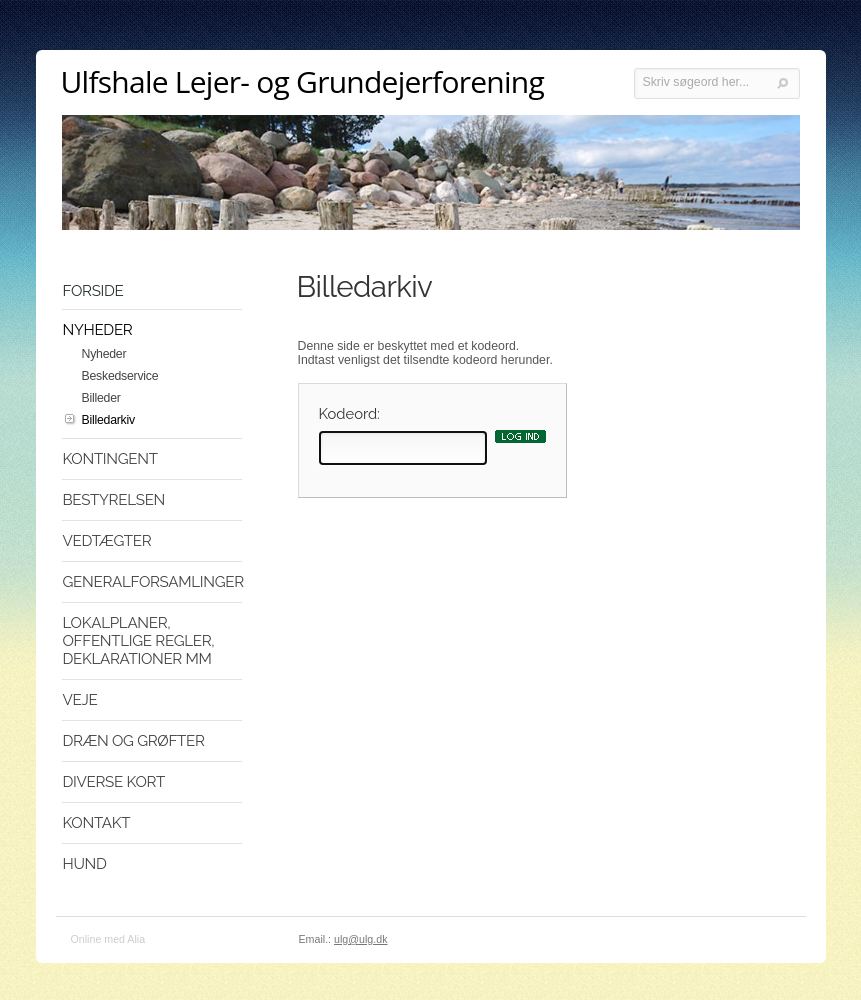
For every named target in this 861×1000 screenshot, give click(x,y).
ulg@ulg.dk (360, 939)
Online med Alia (108, 939)
